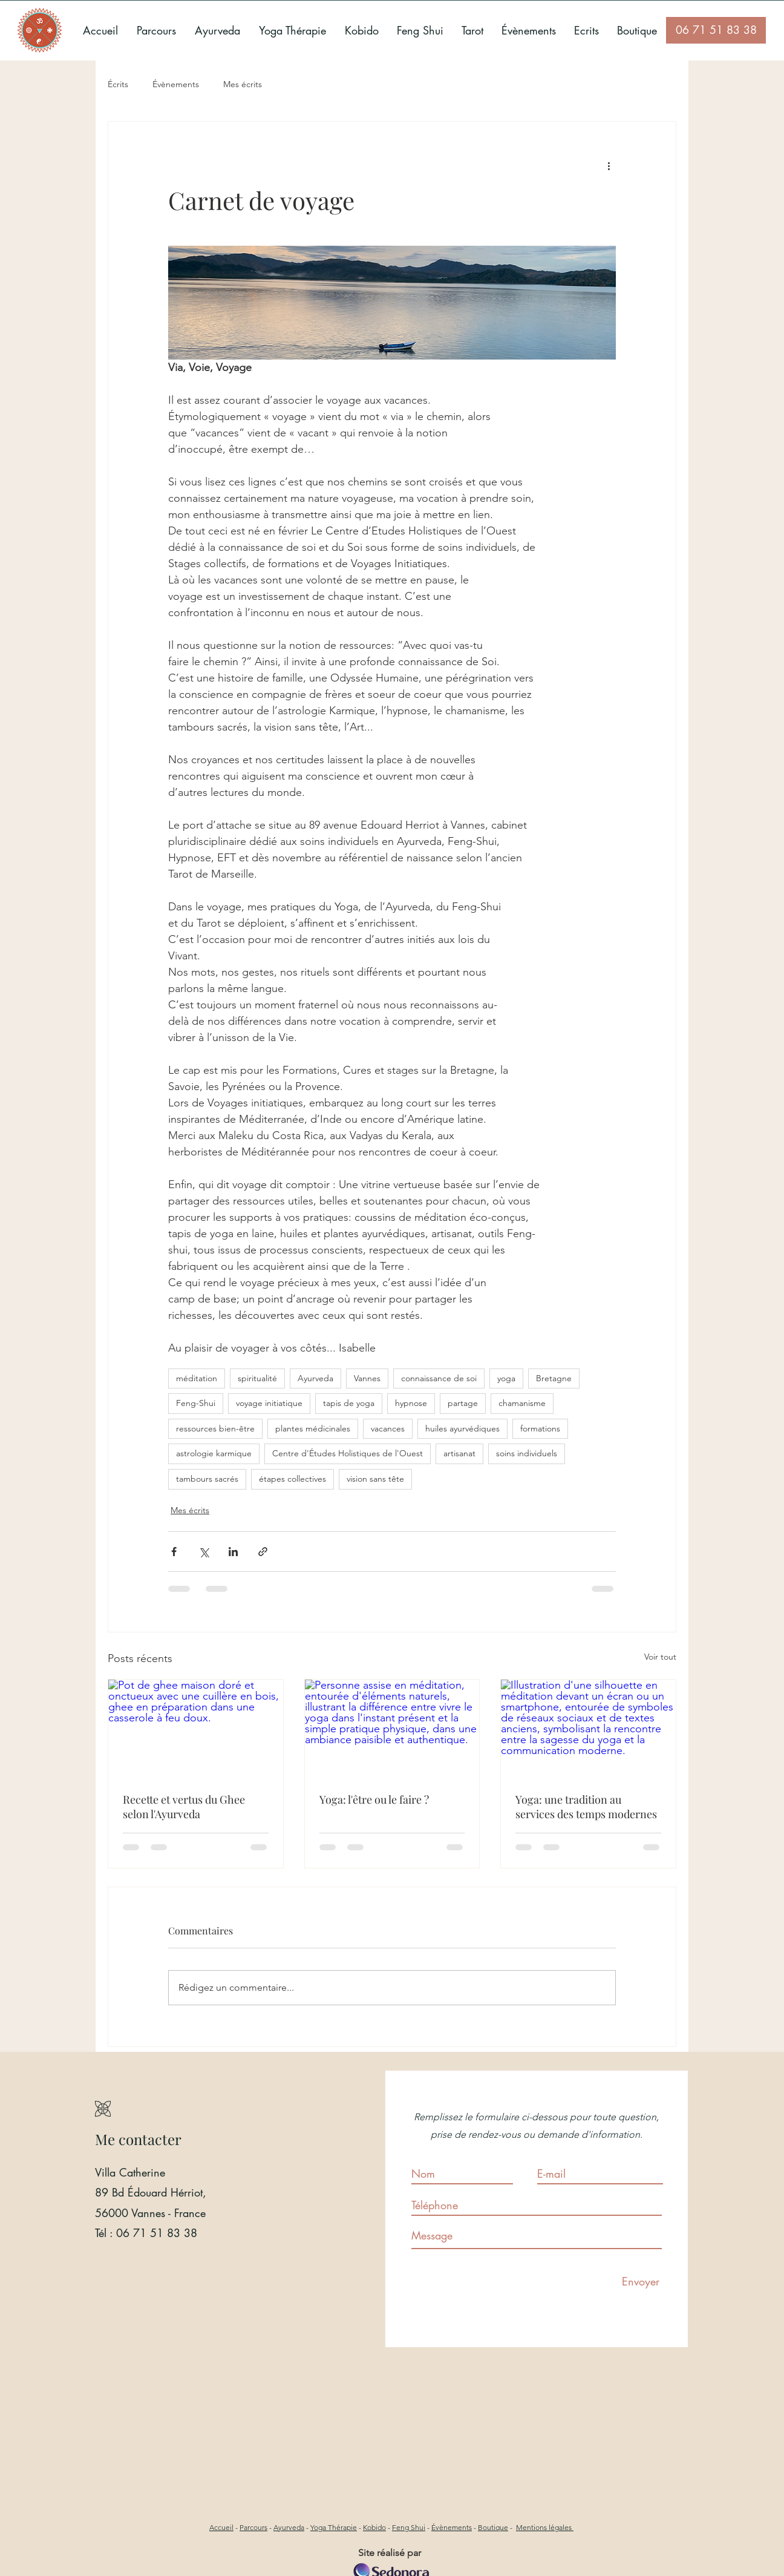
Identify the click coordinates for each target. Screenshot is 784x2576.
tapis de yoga (348, 1403)
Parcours (253, 2527)
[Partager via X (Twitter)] (203, 1551)
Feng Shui (408, 2527)
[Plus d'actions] (608, 165)
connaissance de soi (439, 1378)
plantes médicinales (312, 1428)
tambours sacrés (207, 1478)
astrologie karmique (214, 1453)
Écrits (118, 84)
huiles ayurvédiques (462, 1428)
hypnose (411, 1403)
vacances (388, 1428)
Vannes (367, 1378)
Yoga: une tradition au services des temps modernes (586, 1806)
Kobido (374, 2527)
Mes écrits (242, 84)
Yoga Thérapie (333, 2527)
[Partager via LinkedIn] (233, 1551)
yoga (506, 1378)
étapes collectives (292, 1478)
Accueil (221, 2527)
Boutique (493, 2527)
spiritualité (257, 1378)
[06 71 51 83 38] (716, 30)
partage (463, 1403)
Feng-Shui (195, 1403)
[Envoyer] (640, 2281)
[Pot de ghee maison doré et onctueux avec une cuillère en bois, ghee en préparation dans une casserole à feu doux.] (195, 1729)
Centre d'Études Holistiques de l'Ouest (347, 1453)
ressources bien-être (215, 1428)
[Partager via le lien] (263, 1551)
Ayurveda (315, 1378)
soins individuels (526, 1453)
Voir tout (660, 1656)
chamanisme (522, 1403)
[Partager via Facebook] (174, 1551)
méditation (196, 1378)
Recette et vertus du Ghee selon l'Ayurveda (184, 1806)
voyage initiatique (269, 1403)
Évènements (175, 84)
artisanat (459, 1453)
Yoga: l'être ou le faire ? (374, 1799)
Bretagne (554, 1378)
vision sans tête (375, 1478)
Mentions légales (544, 2527)
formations (540, 1428)
